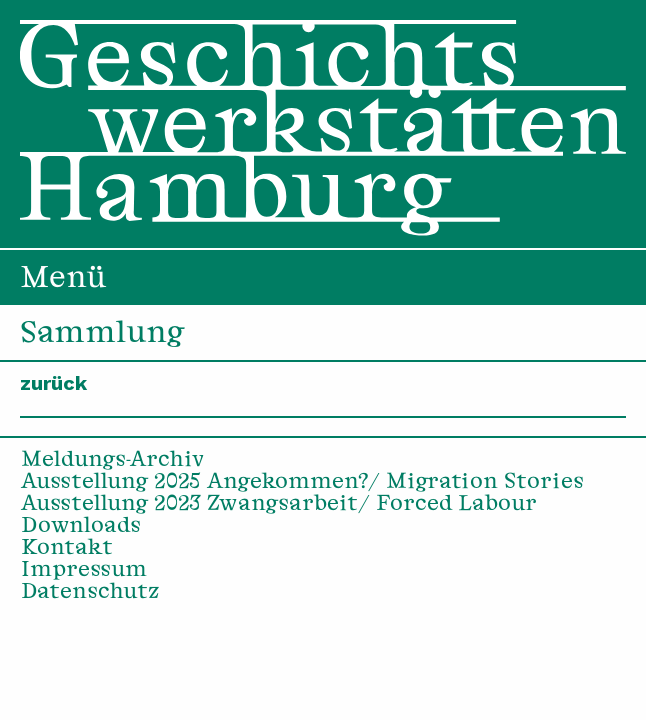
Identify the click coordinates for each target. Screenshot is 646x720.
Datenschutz (90, 593)
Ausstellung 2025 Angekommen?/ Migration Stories (302, 483)
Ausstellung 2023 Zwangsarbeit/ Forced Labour (279, 505)
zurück (53, 383)
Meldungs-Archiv (113, 461)
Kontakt (67, 549)
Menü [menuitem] (63, 280)
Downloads (81, 527)
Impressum (84, 571)
